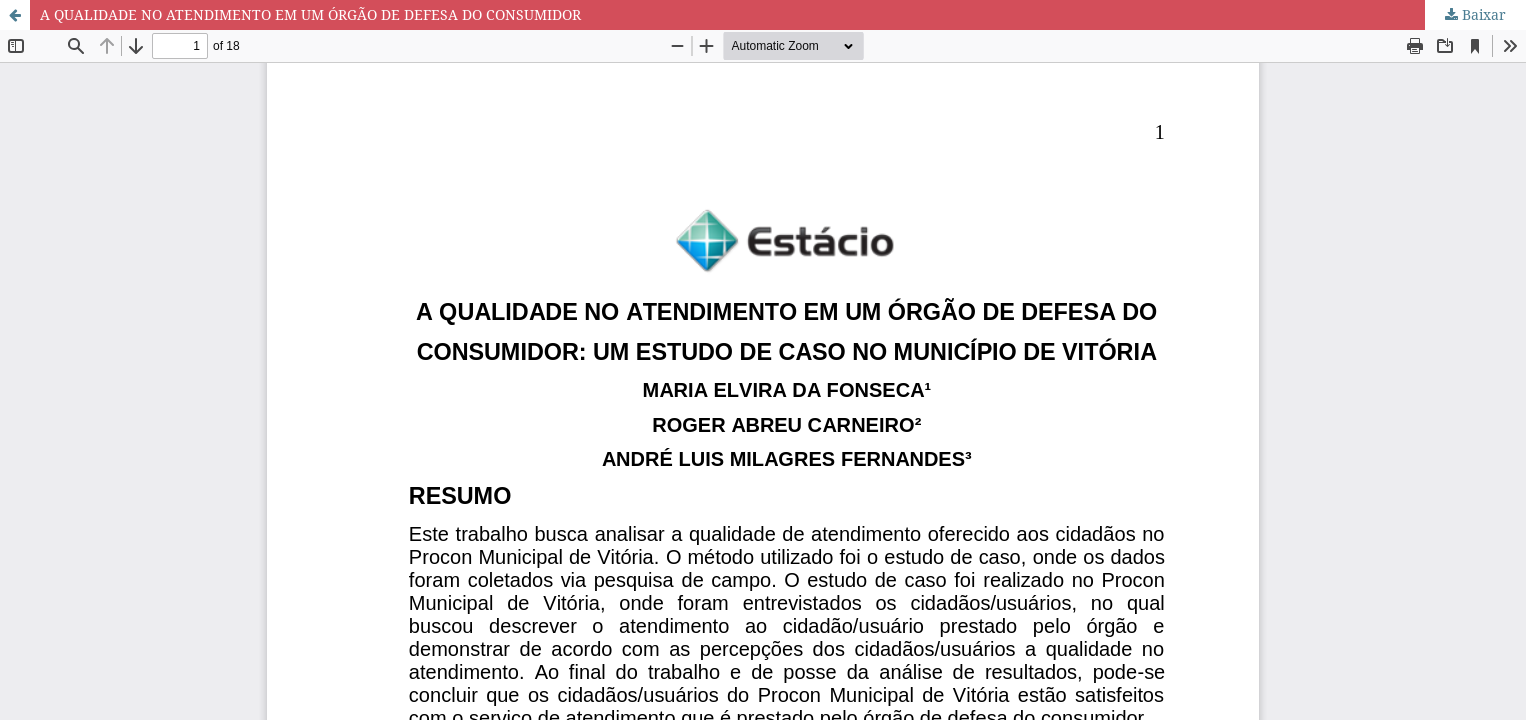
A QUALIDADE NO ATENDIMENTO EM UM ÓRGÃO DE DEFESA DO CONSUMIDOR (310, 14)
